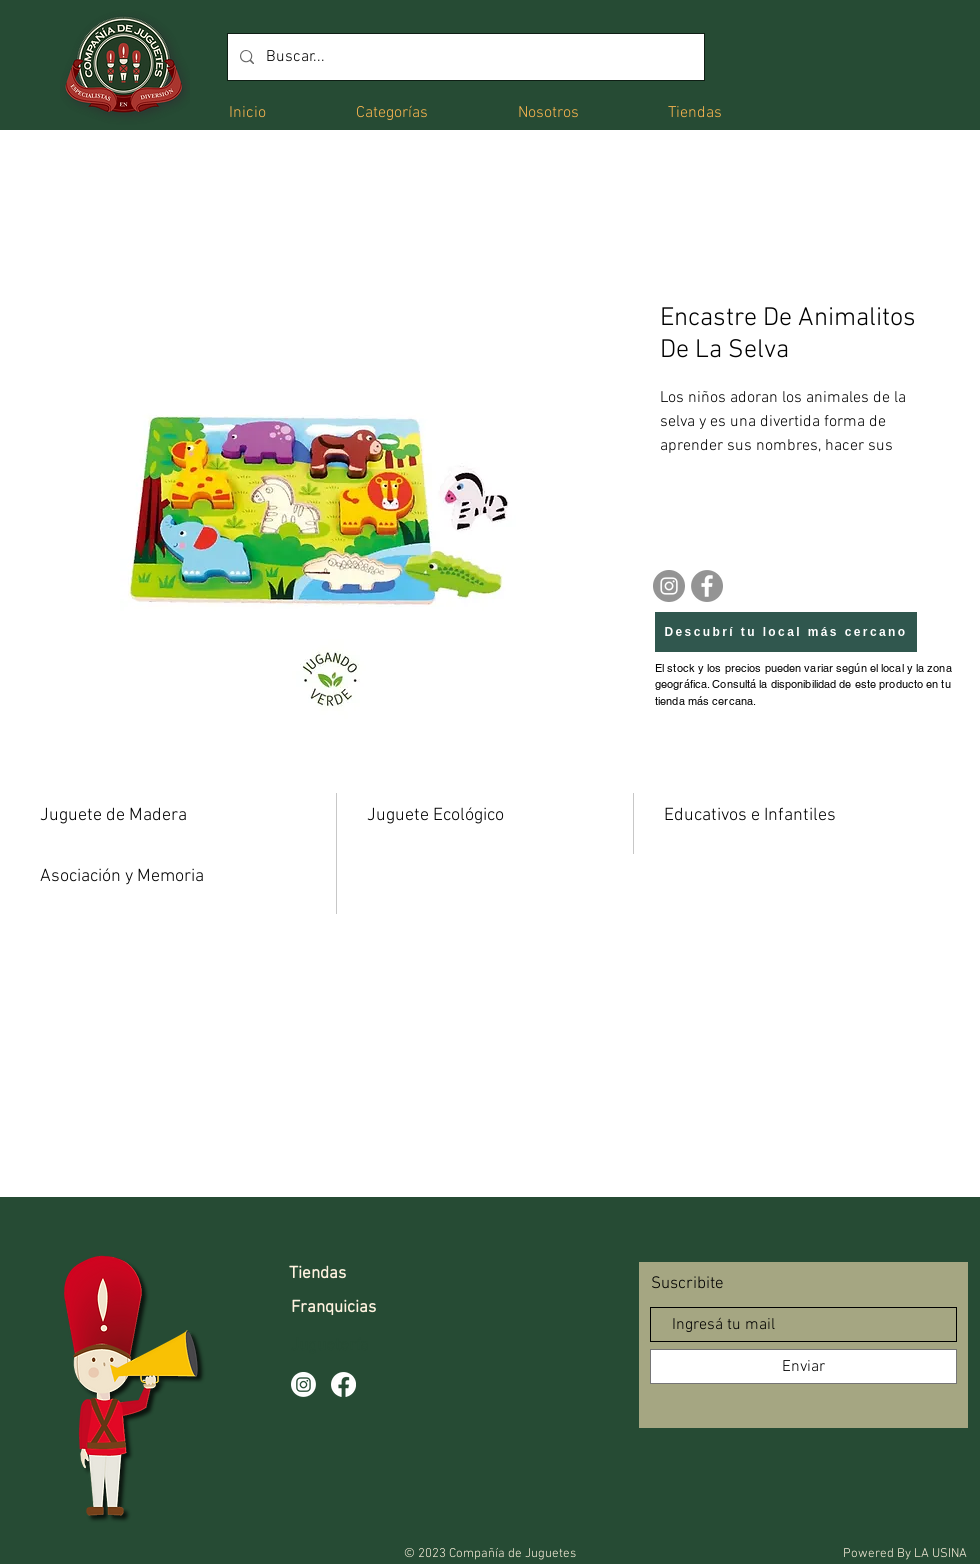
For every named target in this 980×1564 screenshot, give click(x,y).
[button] (392, 111)
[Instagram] (669, 586)
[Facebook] (707, 586)
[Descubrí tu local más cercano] (786, 632)
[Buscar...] (464, 57)
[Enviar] (803, 1366)
